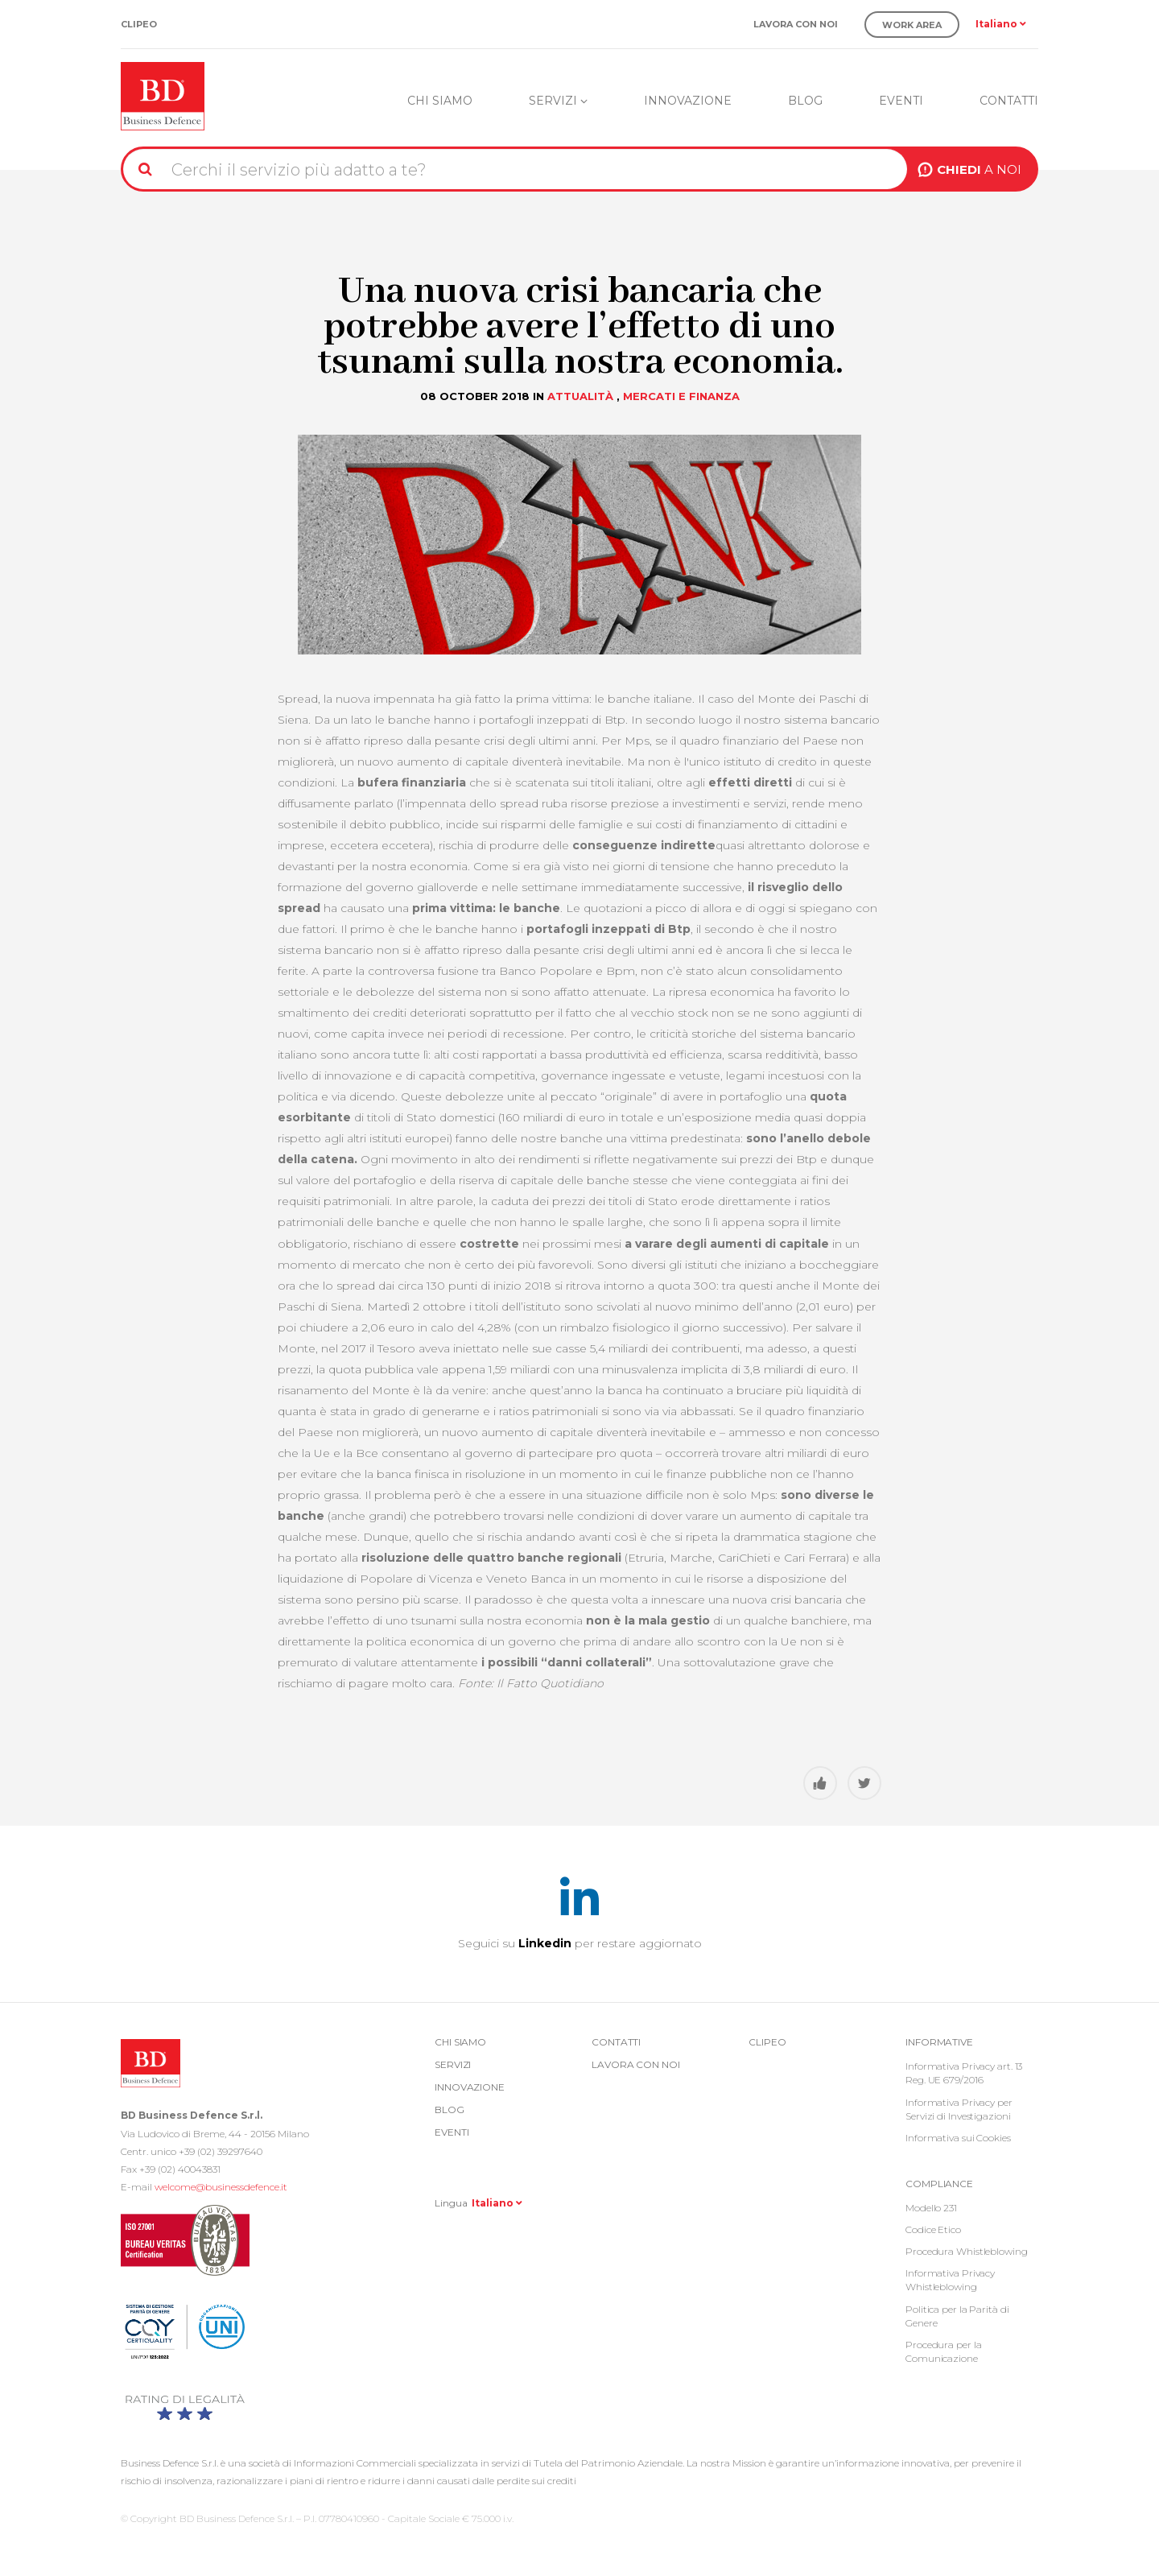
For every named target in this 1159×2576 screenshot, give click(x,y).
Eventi (901, 100)
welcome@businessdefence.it (221, 2187)
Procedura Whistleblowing (966, 2251)
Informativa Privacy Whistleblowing (950, 2280)
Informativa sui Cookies (958, 2138)
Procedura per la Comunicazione (943, 2351)
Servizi (558, 100)
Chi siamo (439, 100)
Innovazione (688, 100)
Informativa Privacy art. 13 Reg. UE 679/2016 (963, 2073)
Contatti (1009, 100)
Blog (805, 100)
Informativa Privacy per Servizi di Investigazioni (959, 2109)
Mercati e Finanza (681, 396)
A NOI (979, 169)
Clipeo (139, 24)
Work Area (912, 25)
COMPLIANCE (939, 2184)
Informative (939, 2042)
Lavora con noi (795, 24)
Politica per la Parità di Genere (957, 2316)
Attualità (580, 396)
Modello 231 (931, 2208)
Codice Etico (933, 2229)
